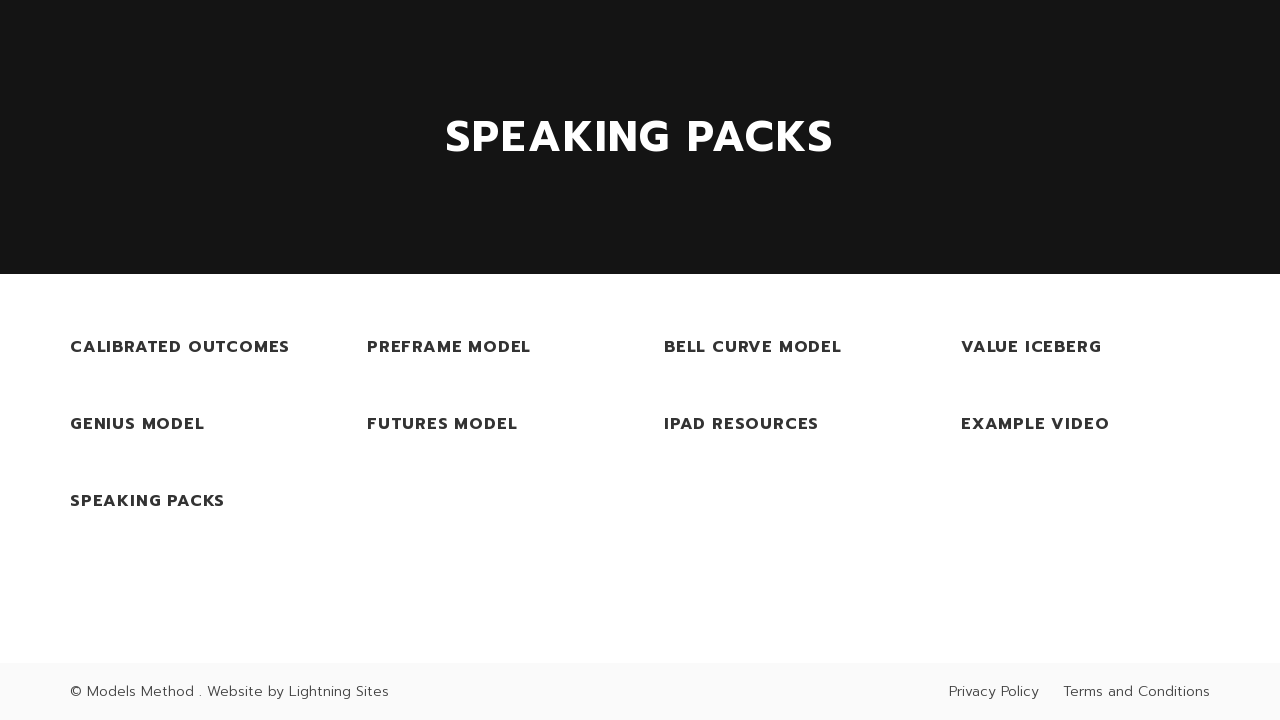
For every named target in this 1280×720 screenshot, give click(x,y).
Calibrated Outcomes (180, 347)
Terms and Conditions (1136, 691)
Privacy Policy (994, 691)
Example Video (1035, 425)
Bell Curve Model (753, 347)
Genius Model (137, 425)
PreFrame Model (449, 347)
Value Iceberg (1031, 347)
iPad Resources (741, 425)
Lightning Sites (339, 691)
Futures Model (442, 425)
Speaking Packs (147, 502)
